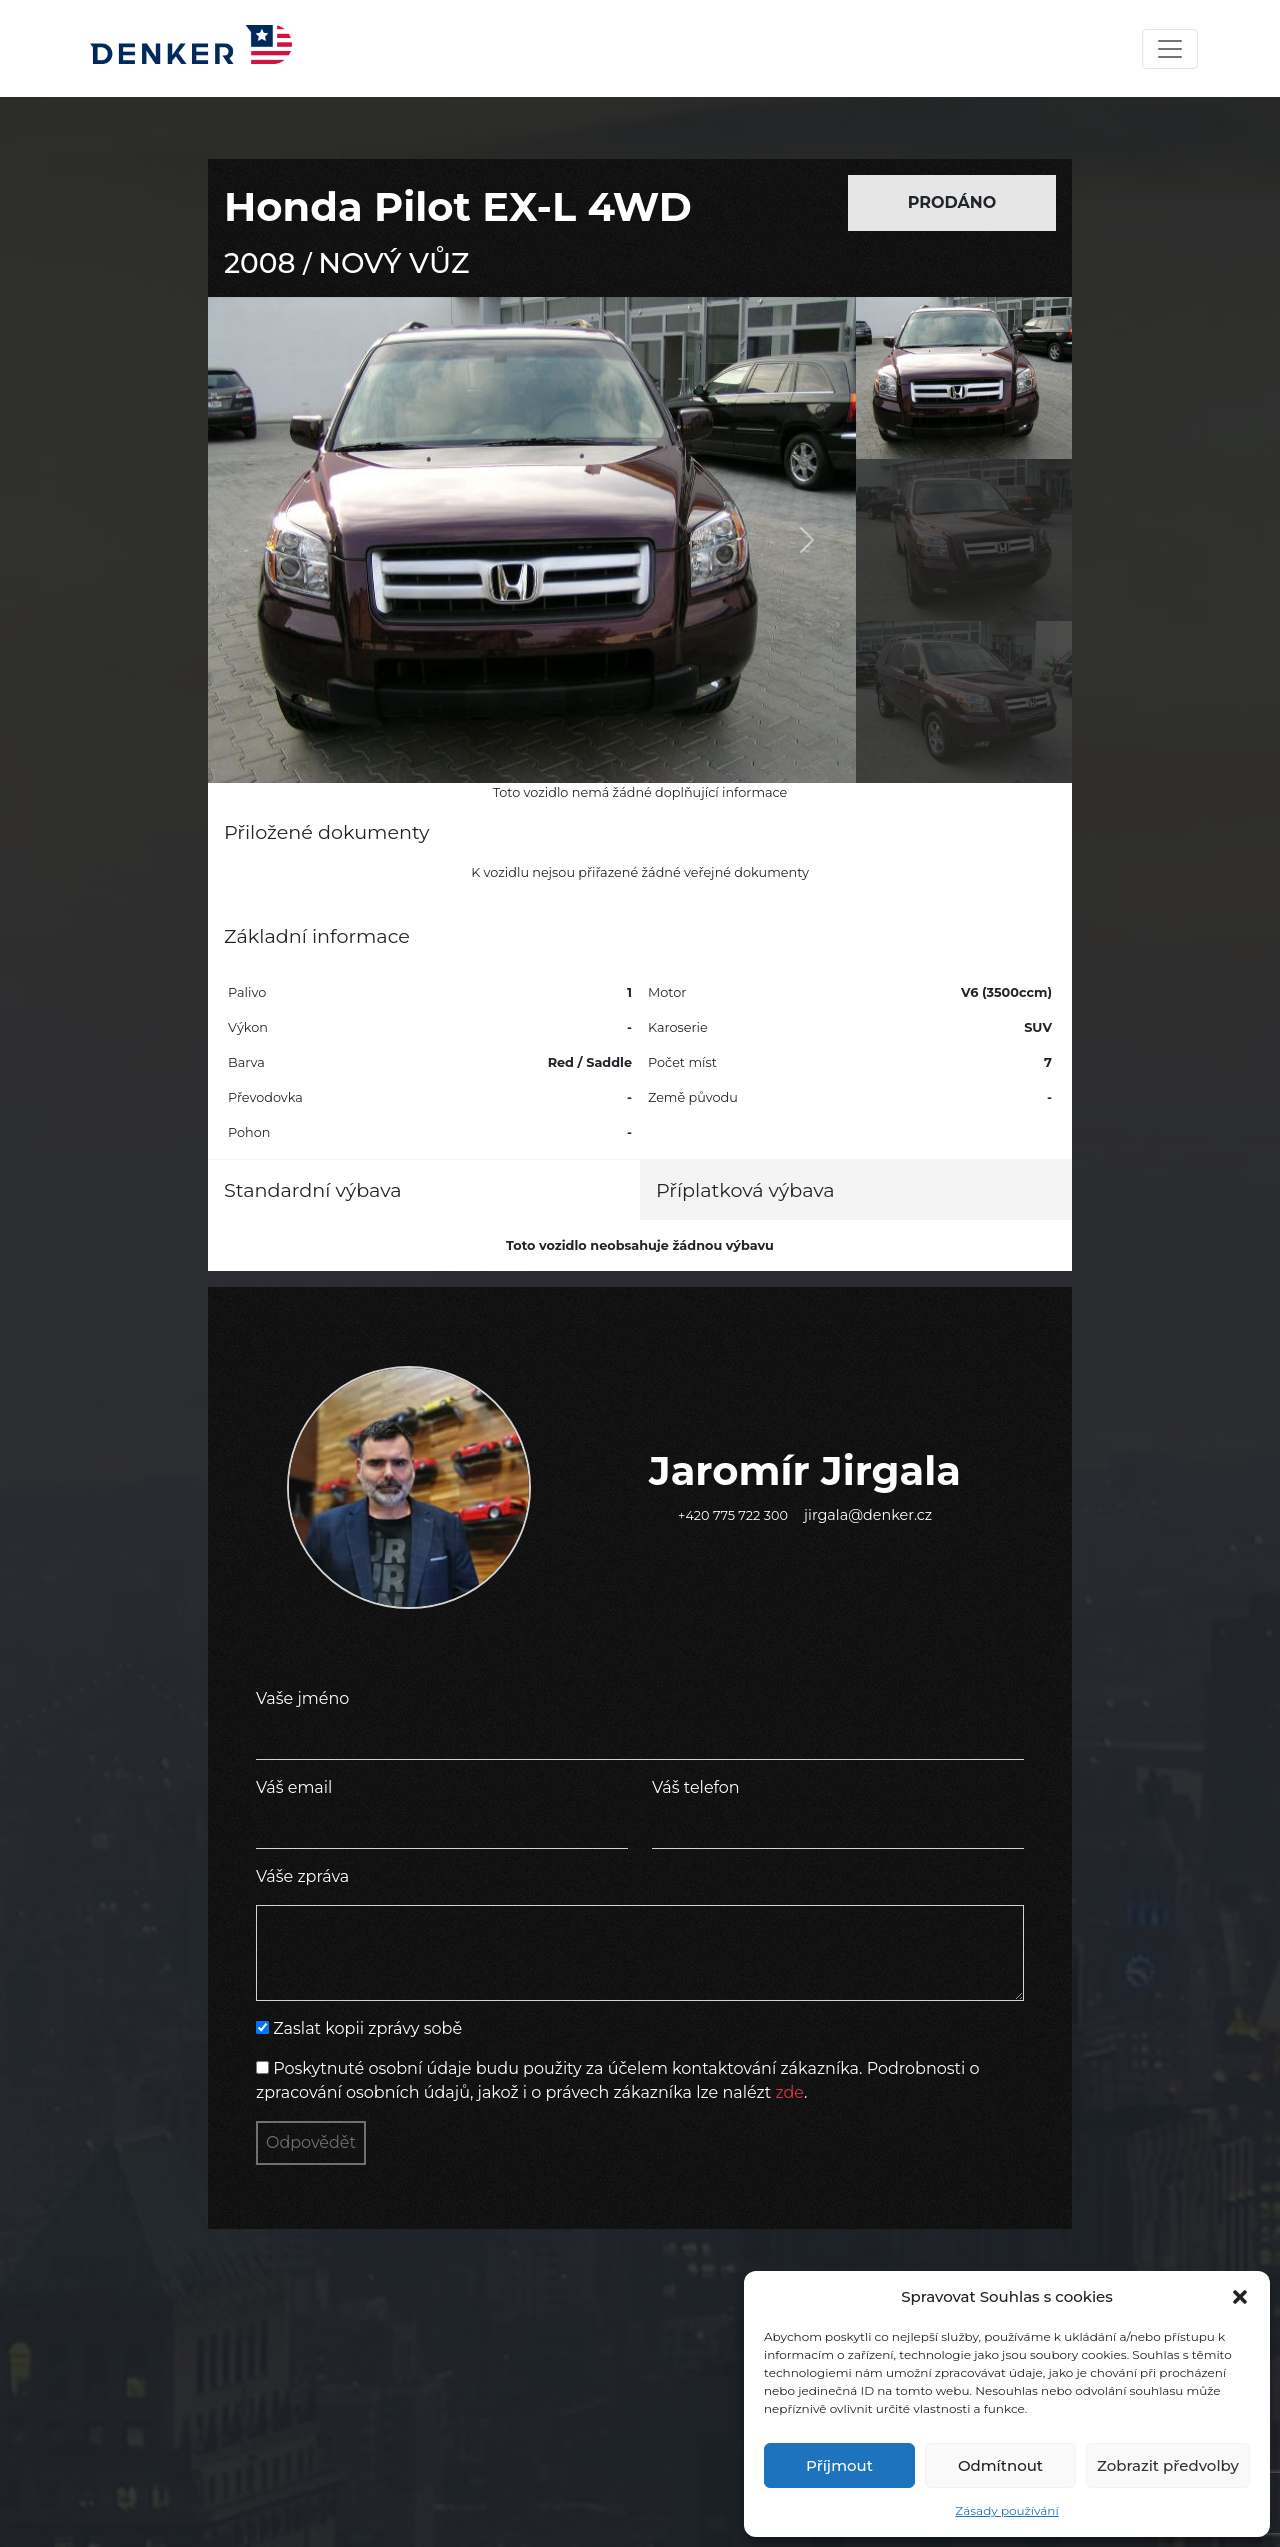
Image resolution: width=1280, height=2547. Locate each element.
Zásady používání (1006, 2510)
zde (789, 2092)
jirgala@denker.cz (868, 1515)
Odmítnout (1000, 2465)
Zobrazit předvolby (1168, 2465)
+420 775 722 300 (733, 1515)
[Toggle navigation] (1170, 49)
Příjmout (839, 2465)
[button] (1240, 2297)
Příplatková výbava (745, 1190)
